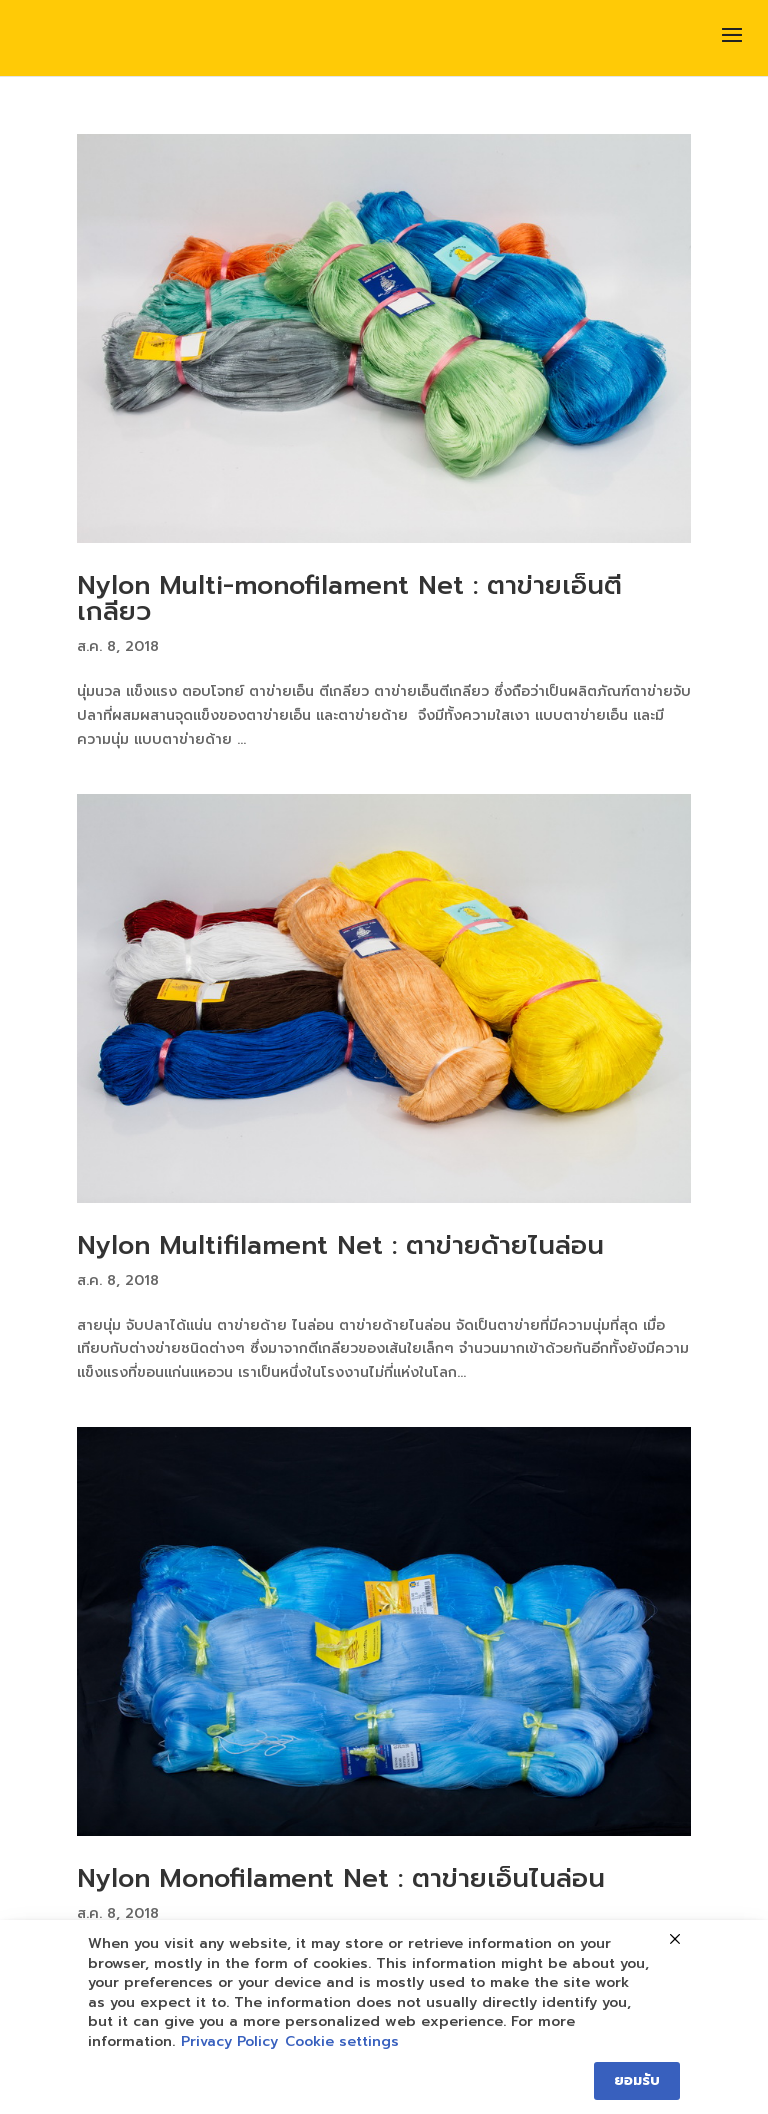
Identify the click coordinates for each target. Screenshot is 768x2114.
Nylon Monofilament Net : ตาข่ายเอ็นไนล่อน (341, 1878)
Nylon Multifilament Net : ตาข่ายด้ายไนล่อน (340, 1245)
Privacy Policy (229, 2042)
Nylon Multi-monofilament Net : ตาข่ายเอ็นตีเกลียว (349, 598)
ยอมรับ (637, 2080)
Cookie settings (342, 2042)
